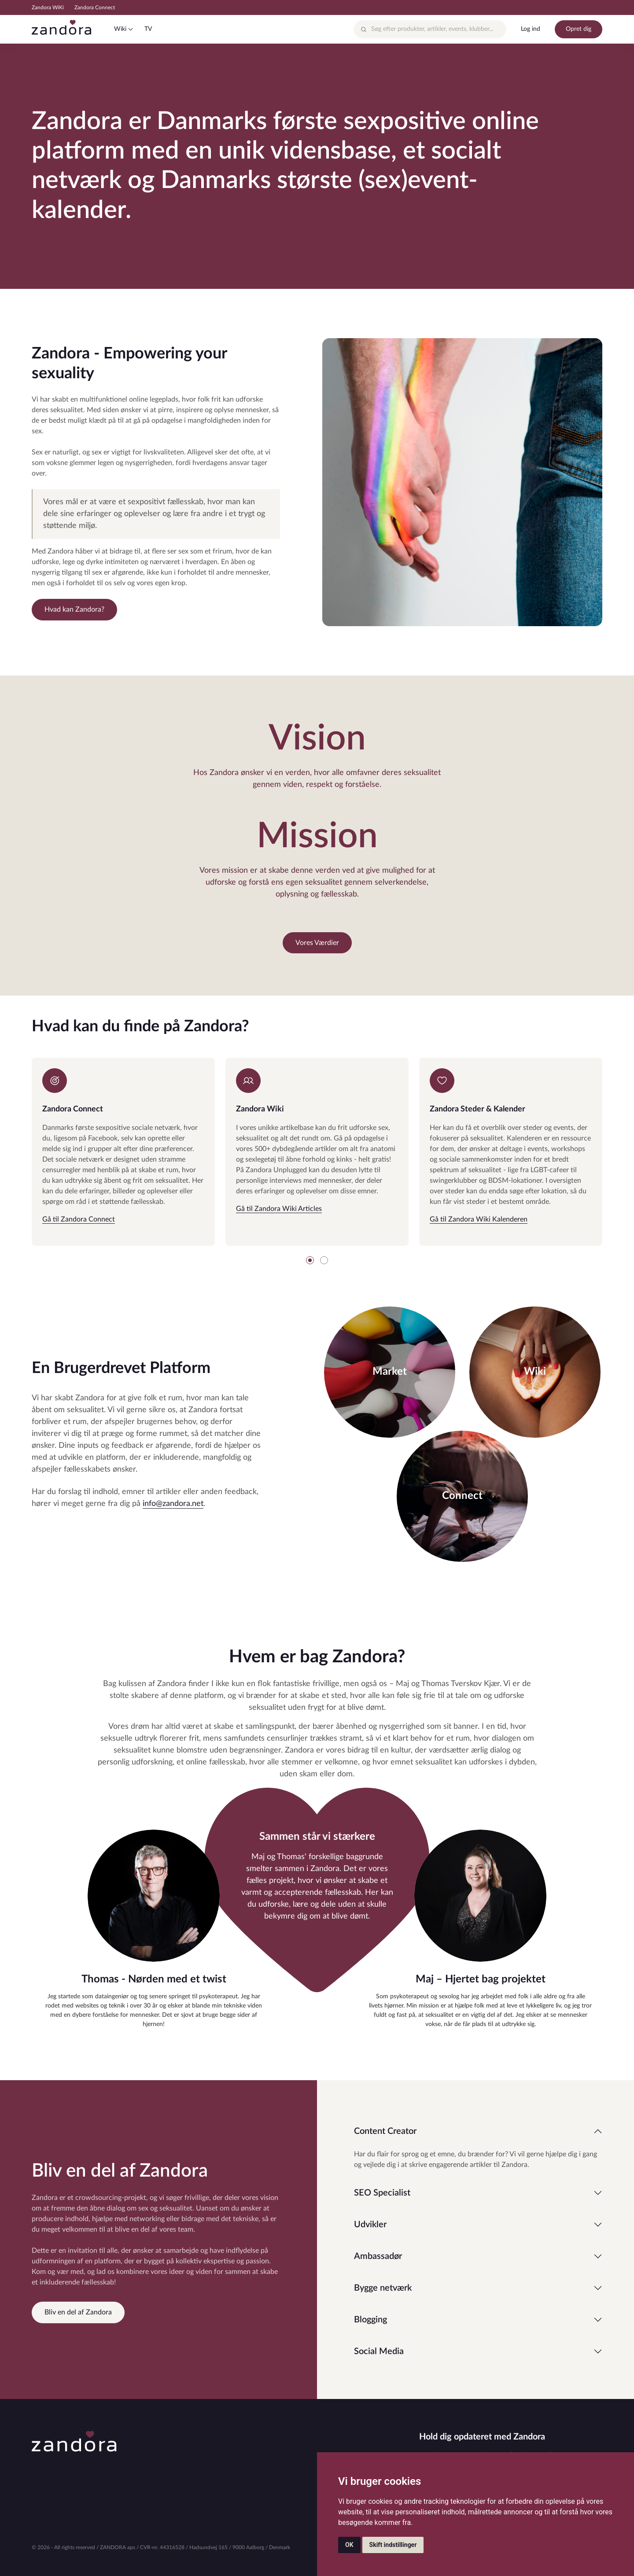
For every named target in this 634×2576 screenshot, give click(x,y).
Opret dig (578, 29)
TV (148, 29)
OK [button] (349, 2544)
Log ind (530, 29)
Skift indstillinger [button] (393, 2544)
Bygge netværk (383, 2288)
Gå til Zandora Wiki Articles (279, 1208)
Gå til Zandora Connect (78, 1219)
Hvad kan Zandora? (74, 609)
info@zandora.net (173, 1504)
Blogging (370, 2319)
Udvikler (370, 2224)
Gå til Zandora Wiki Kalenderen (478, 1219)
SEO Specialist (382, 2192)
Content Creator (385, 2131)
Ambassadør (378, 2256)
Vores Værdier (317, 942)
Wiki (120, 29)
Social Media (379, 2351)
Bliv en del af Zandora (78, 2312)
